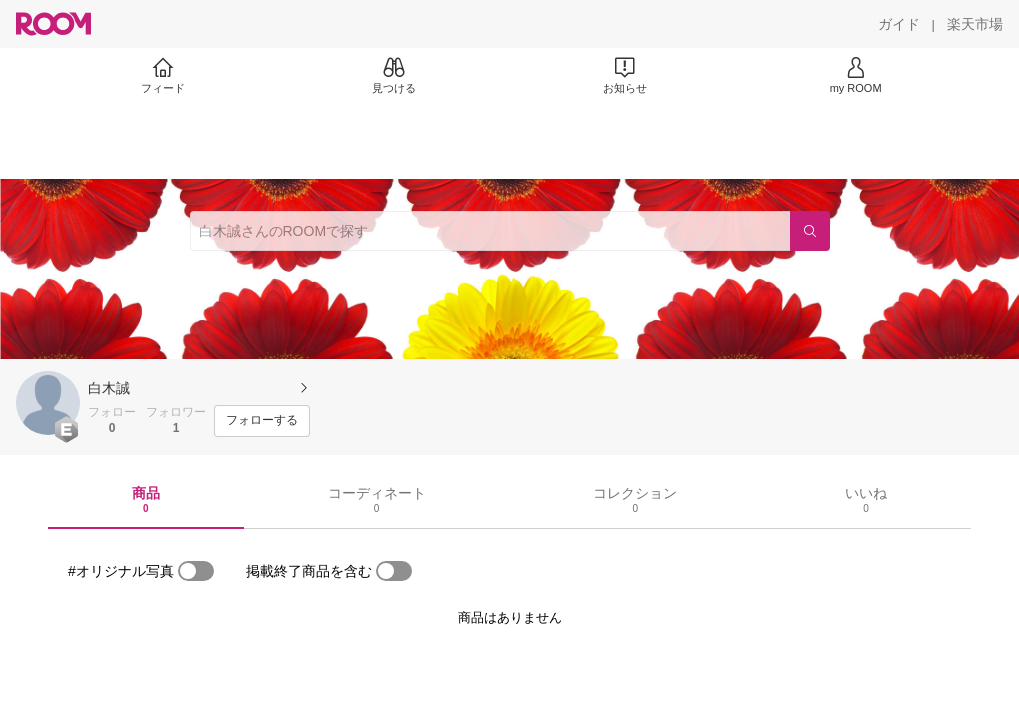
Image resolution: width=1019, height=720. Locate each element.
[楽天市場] (975, 24)
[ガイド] (899, 24)
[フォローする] (262, 421)
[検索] (810, 231)
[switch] (196, 571)
